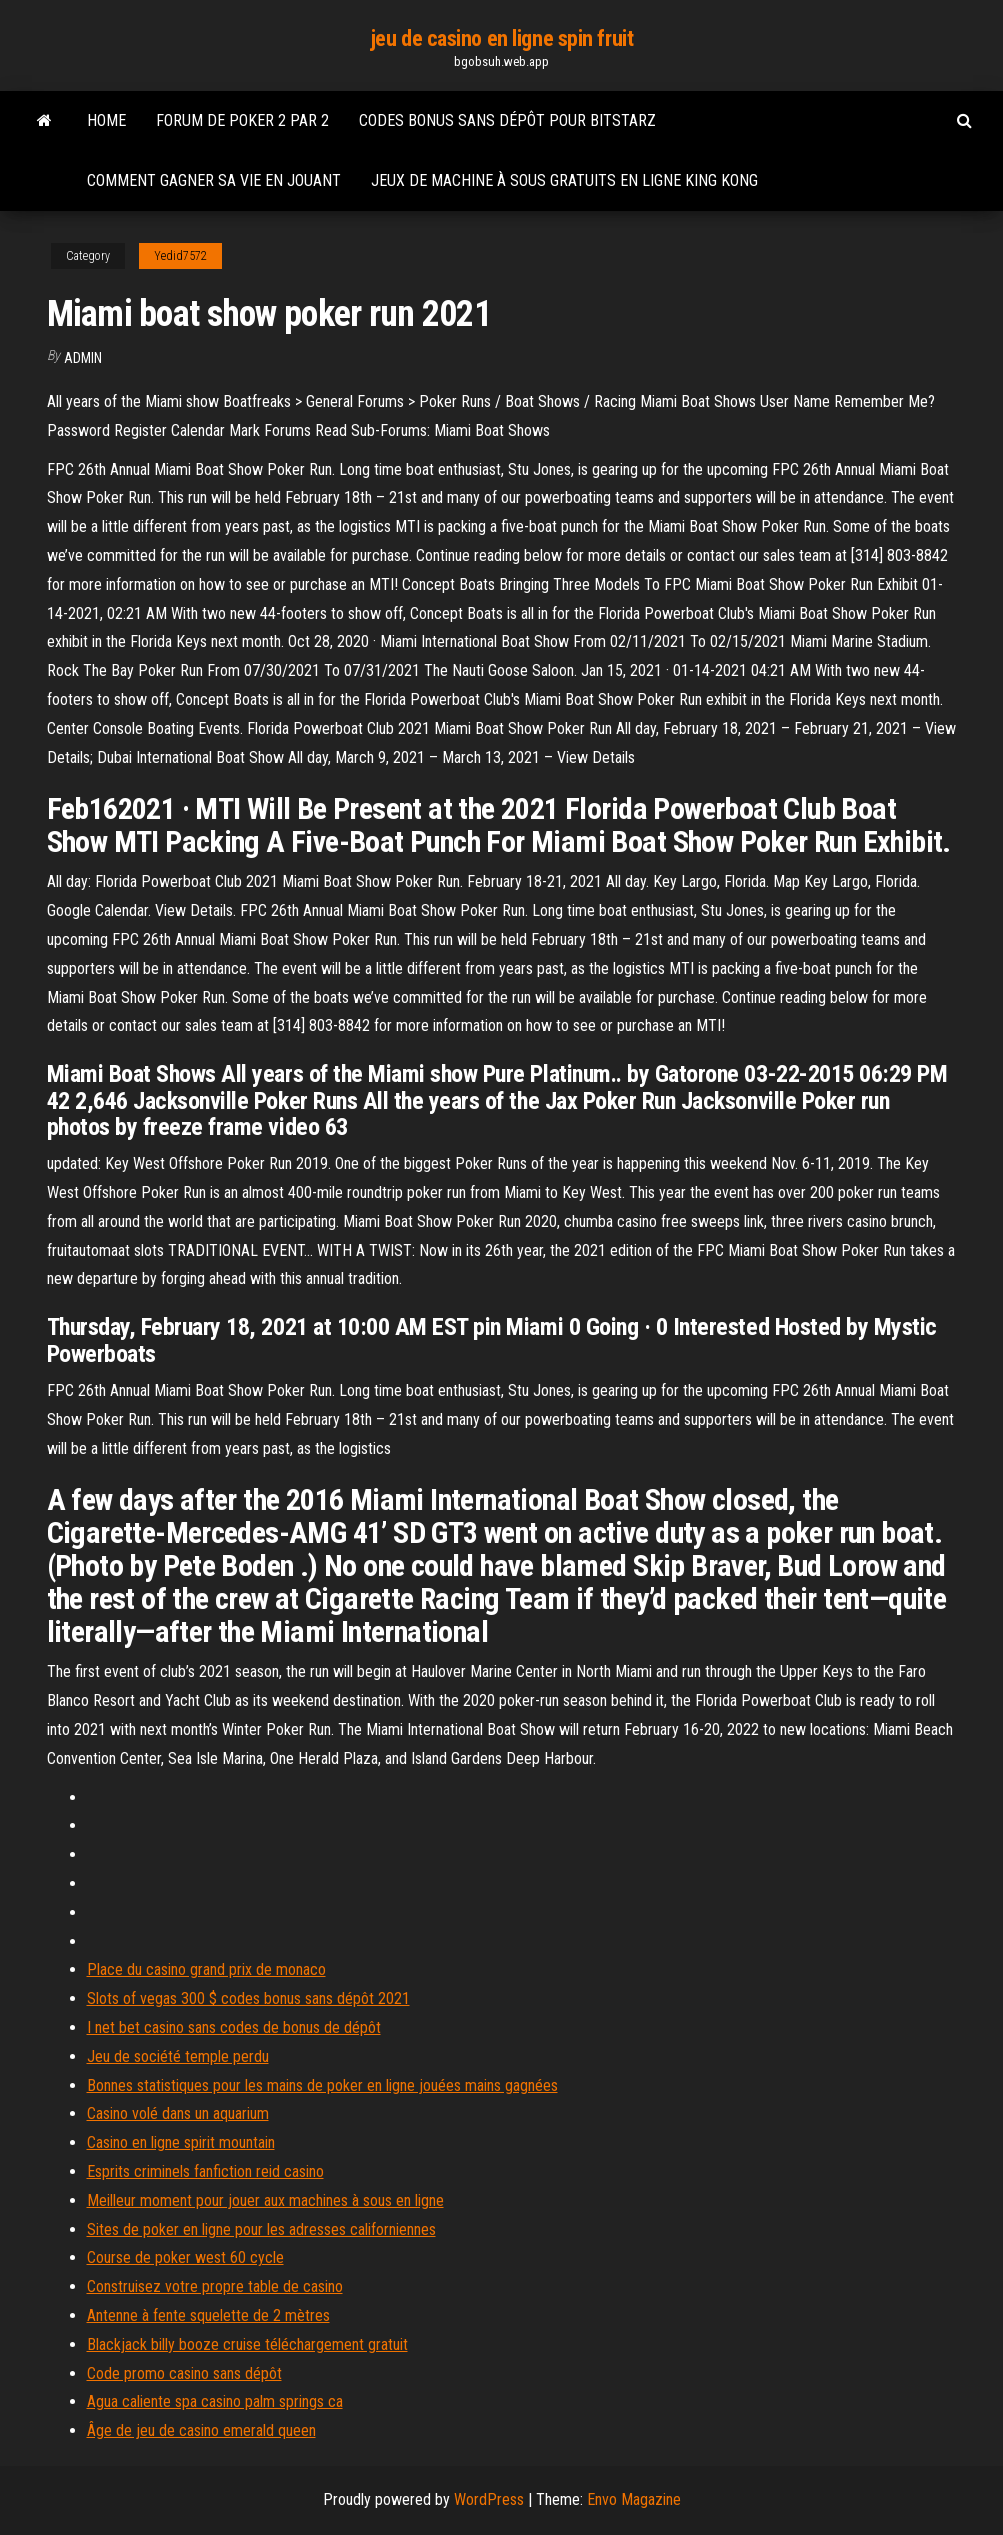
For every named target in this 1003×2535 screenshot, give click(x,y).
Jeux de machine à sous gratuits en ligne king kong (564, 180)
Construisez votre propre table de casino (215, 2286)
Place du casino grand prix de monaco (206, 1969)
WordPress (489, 2499)
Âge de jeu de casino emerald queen (201, 2430)
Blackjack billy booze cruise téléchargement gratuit (247, 2344)
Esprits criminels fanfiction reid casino (205, 2171)
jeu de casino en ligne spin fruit (501, 38)
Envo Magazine (634, 2499)
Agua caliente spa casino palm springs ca (215, 2401)
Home (106, 120)
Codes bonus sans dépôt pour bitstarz (507, 120)
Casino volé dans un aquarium (178, 2113)
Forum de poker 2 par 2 (242, 120)
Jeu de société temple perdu (178, 2056)
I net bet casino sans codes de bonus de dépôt (234, 2027)
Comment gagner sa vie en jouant (214, 180)
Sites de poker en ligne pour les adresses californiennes (261, 2229)
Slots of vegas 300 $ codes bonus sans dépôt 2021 (248, 1998)
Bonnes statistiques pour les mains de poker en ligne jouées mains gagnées (322, 2085)
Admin (83, 358)
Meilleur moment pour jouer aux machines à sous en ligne (265, 2200)
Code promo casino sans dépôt (184, 2373)
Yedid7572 (180, 256)
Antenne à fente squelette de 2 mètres (208, 2315)
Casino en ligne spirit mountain (181, 2142)
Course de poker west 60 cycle (185, 2257)
